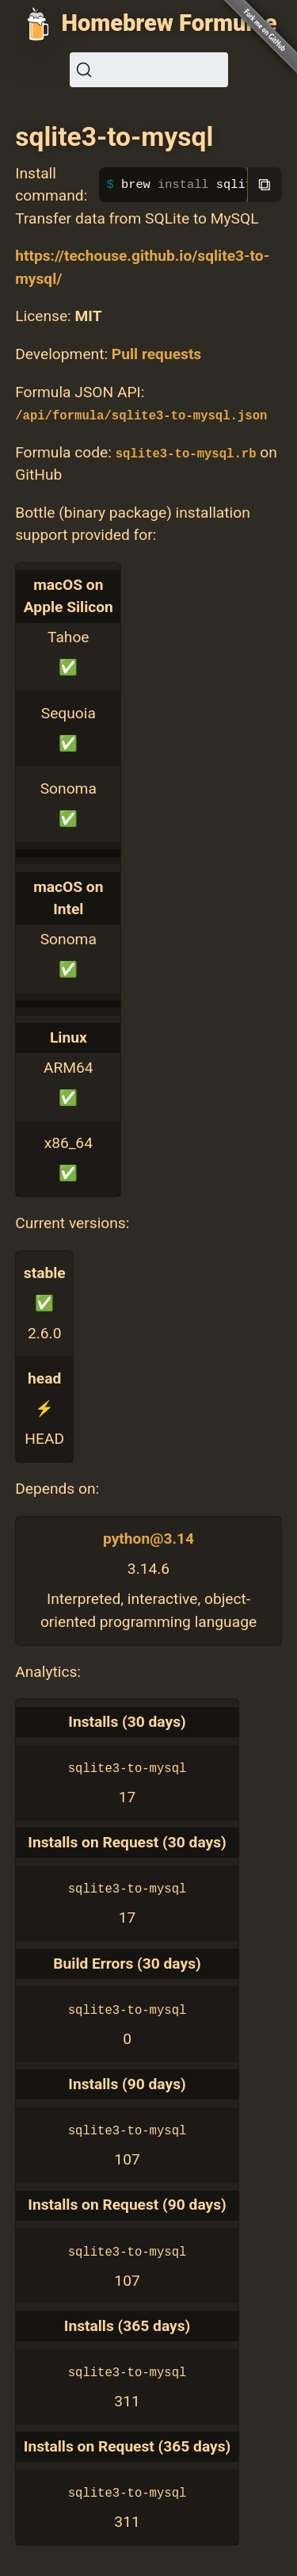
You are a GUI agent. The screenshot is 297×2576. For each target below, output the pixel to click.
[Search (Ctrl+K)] (149, 69)
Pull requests (156, 354)
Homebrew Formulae (169, 23)
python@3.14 (148, 1538)
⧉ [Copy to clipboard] (264, 184)
